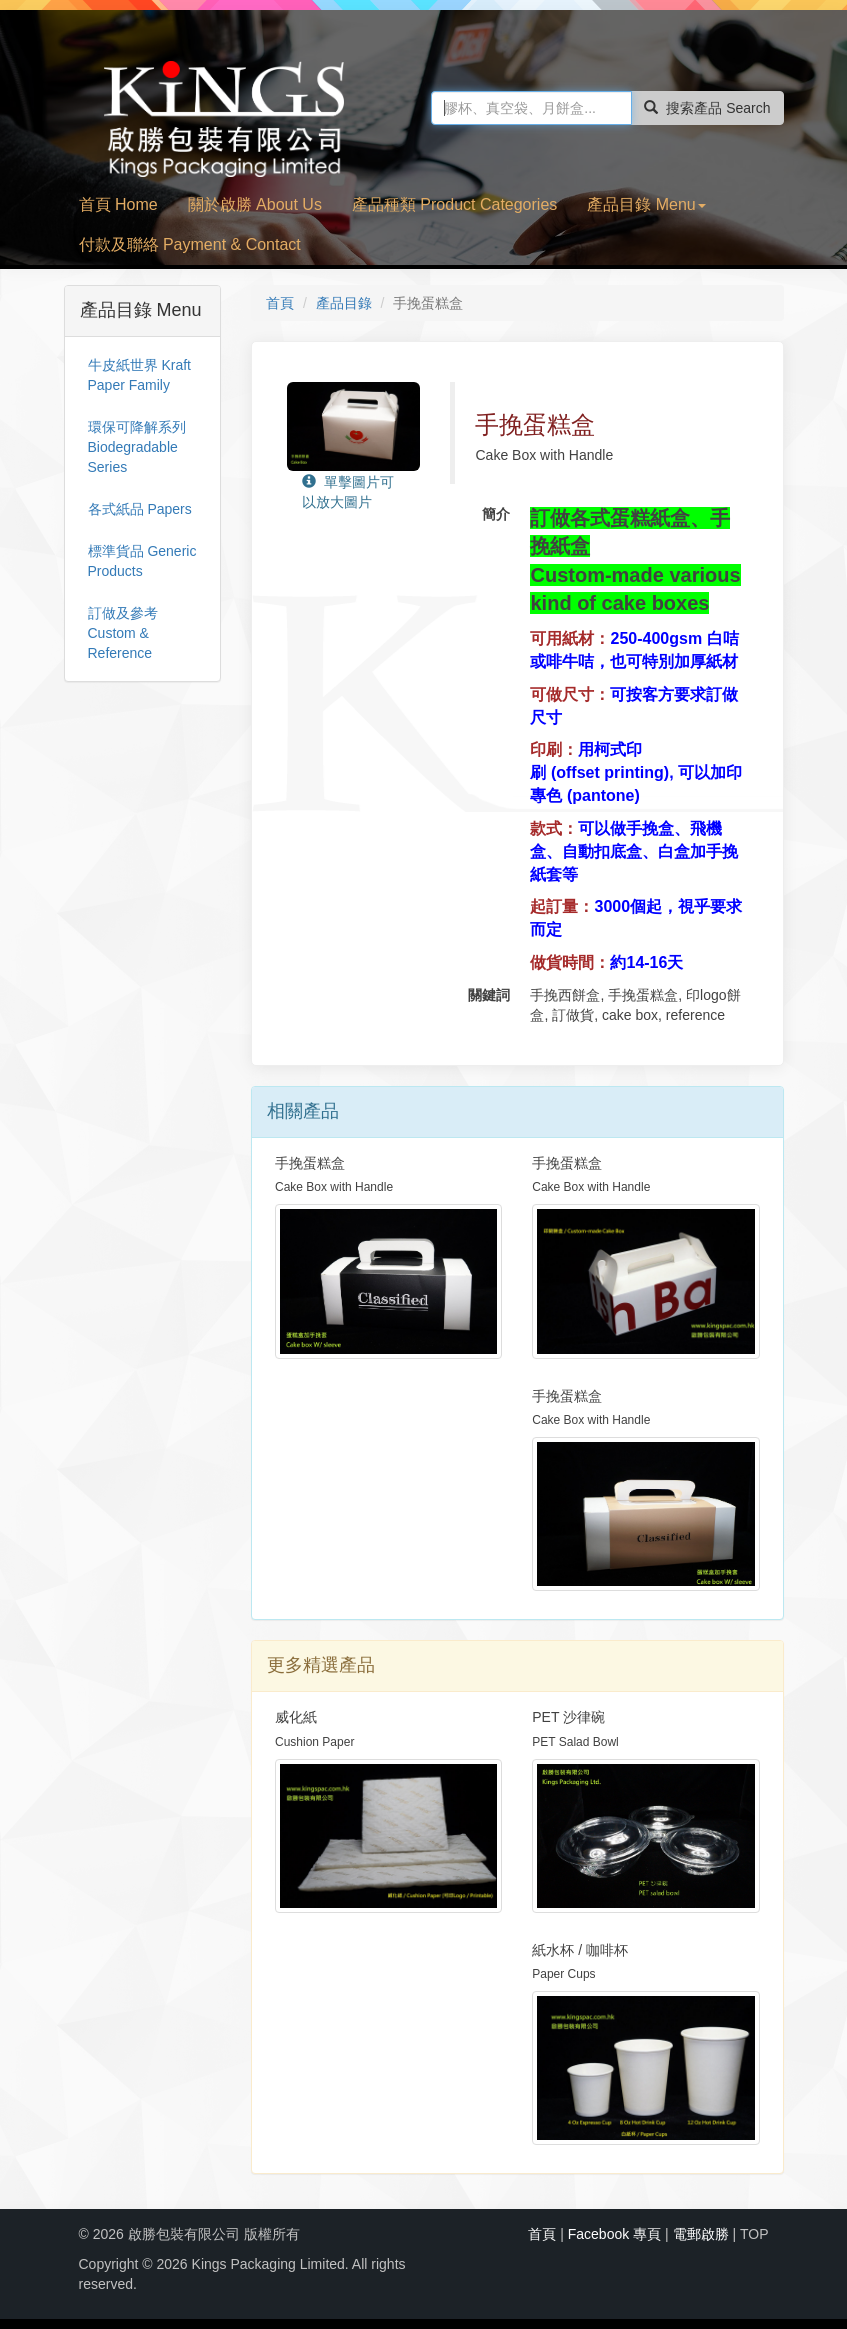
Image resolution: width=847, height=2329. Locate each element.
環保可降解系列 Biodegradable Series (137, 447)
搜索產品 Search (707, 108)
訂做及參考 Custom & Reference (123, 633)
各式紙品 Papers (140, 509)
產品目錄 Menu (646, 204)
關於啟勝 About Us (255, 204)
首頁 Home (118, 204)
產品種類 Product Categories (454, 204)
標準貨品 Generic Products (142, 561)
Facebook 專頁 (614, 2234)
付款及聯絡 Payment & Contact (190, 244)
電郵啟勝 (701, 2234)
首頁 (280, 303)
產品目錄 (344, 303)
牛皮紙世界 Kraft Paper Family (139, 375)
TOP (754, 2234)
